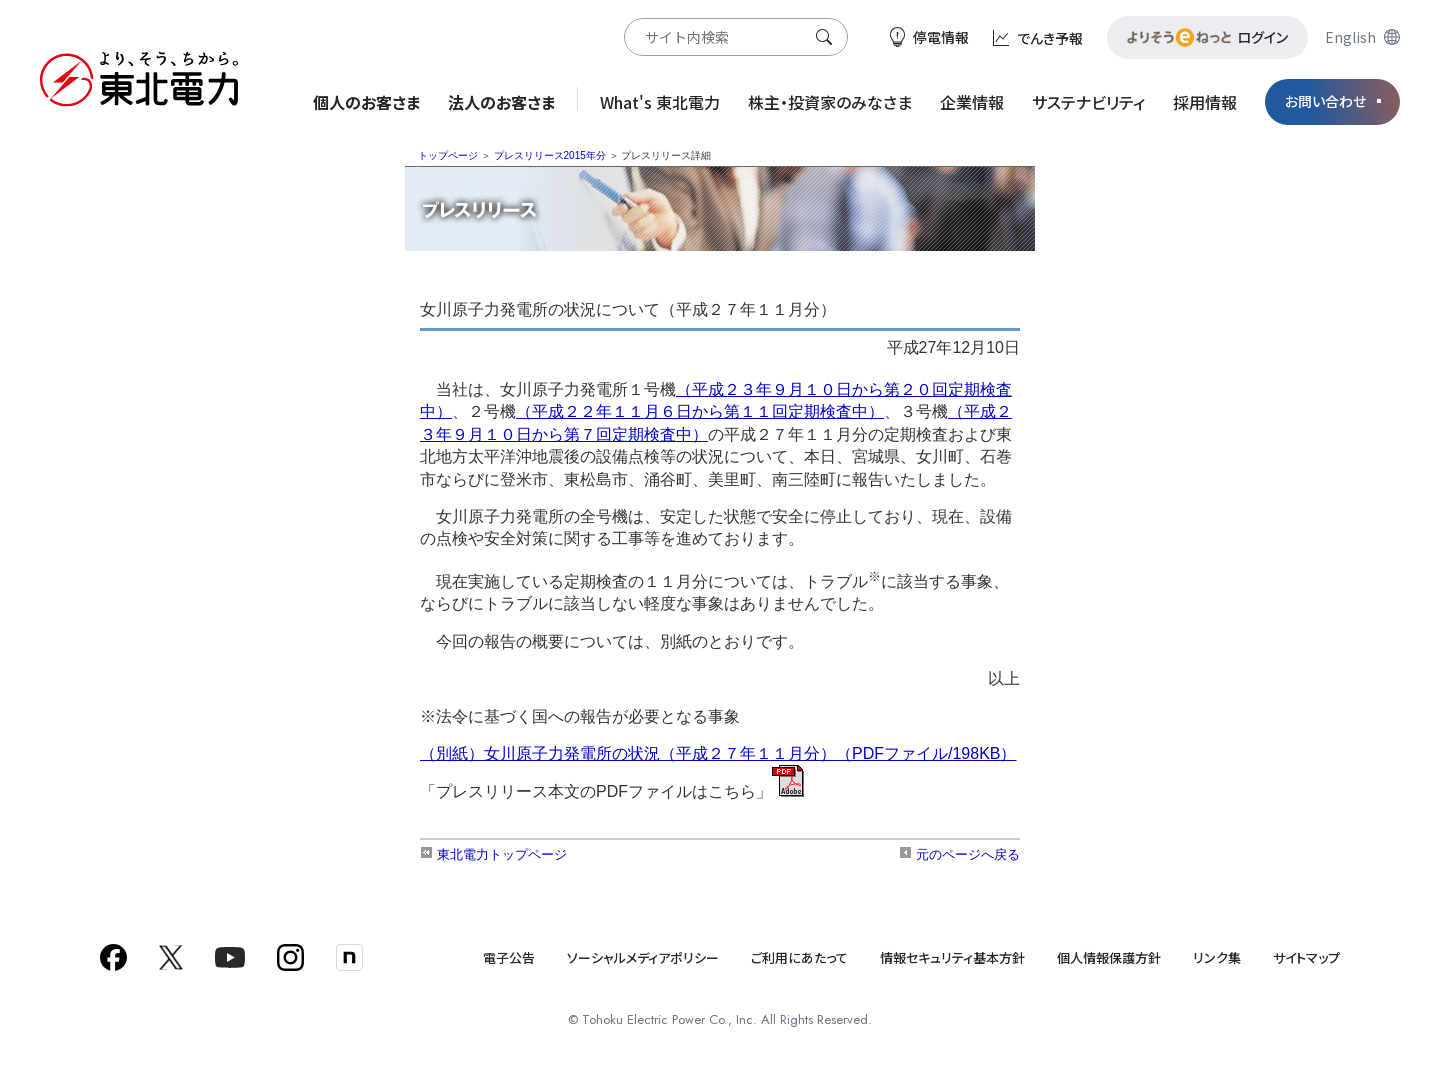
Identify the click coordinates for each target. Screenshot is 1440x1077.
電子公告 (509, 957)
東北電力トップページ (493, 854)
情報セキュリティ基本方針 (952, 957)
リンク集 (1217, 957)
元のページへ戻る (959, 854)
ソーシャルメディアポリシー (643, 957)
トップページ (448, 155)
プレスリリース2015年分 (550, 155)
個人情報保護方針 (1109, 957)
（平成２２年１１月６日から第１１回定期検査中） (700, 411)
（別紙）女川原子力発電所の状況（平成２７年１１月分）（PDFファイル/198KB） (718, 753)
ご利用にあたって (799, 957)
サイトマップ (1306, 957)
